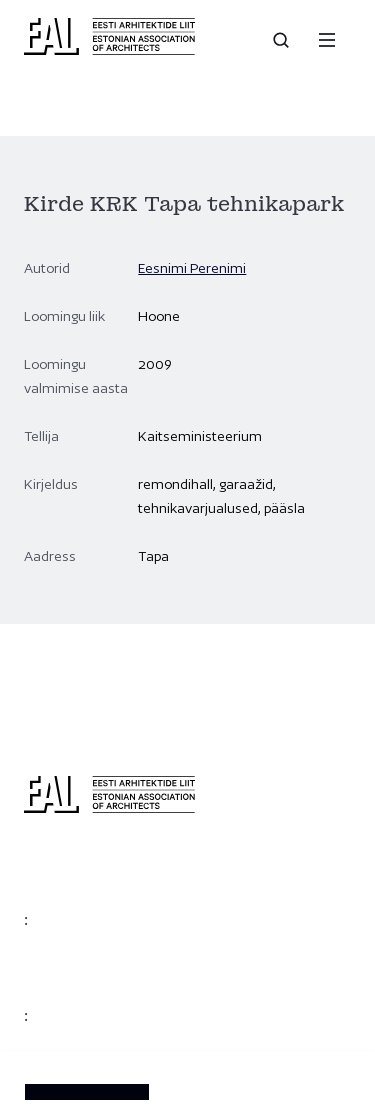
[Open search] (283, 40)
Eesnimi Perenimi (192, 268)
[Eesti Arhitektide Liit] (109, 50)
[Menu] (327, 40)
